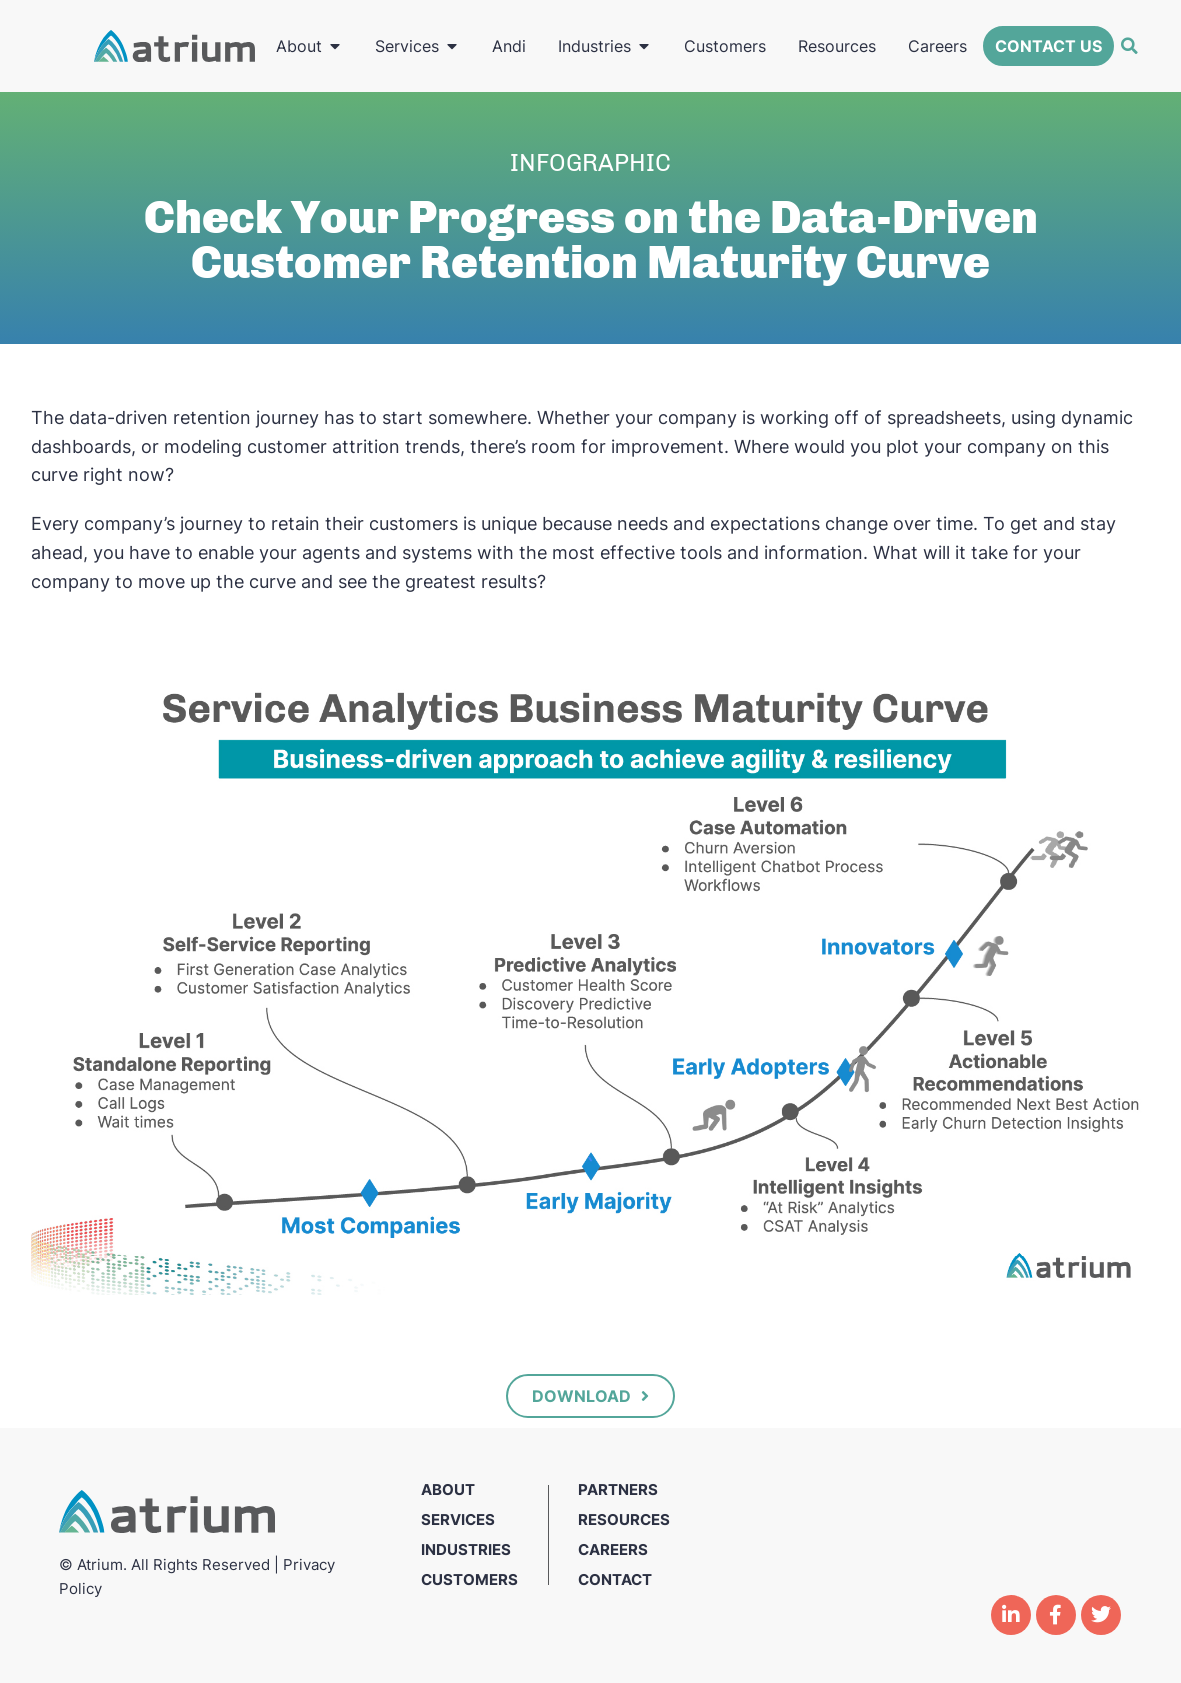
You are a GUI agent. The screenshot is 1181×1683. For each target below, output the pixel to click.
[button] (1129, 46)
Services (458, 1519)
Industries (466, 1549)
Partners (618, 1489)
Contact (615, 1579)
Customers (469, 1579)
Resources (624, 1519)
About (448, 1489)
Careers (613, 1549)
